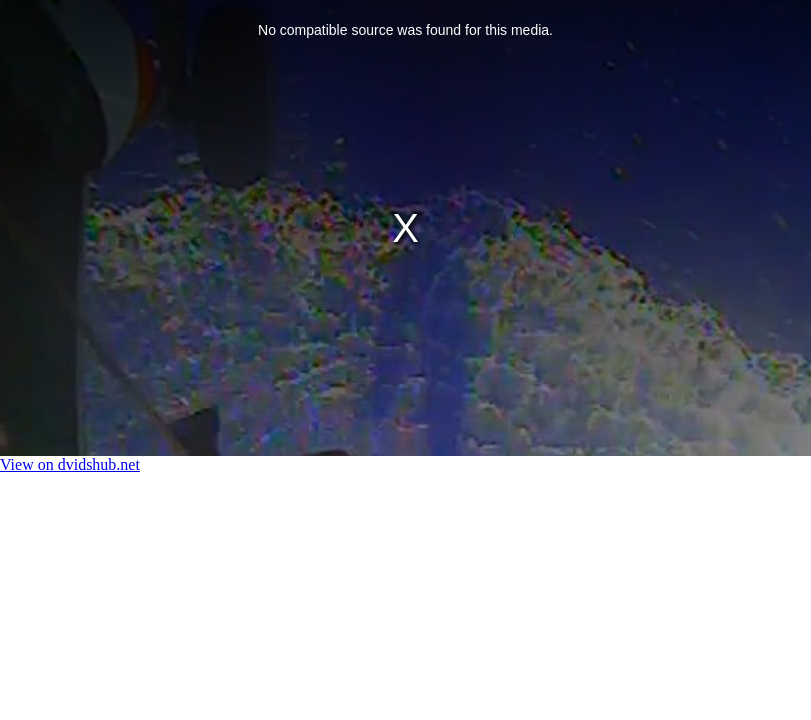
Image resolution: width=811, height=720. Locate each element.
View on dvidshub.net (70, 464)
